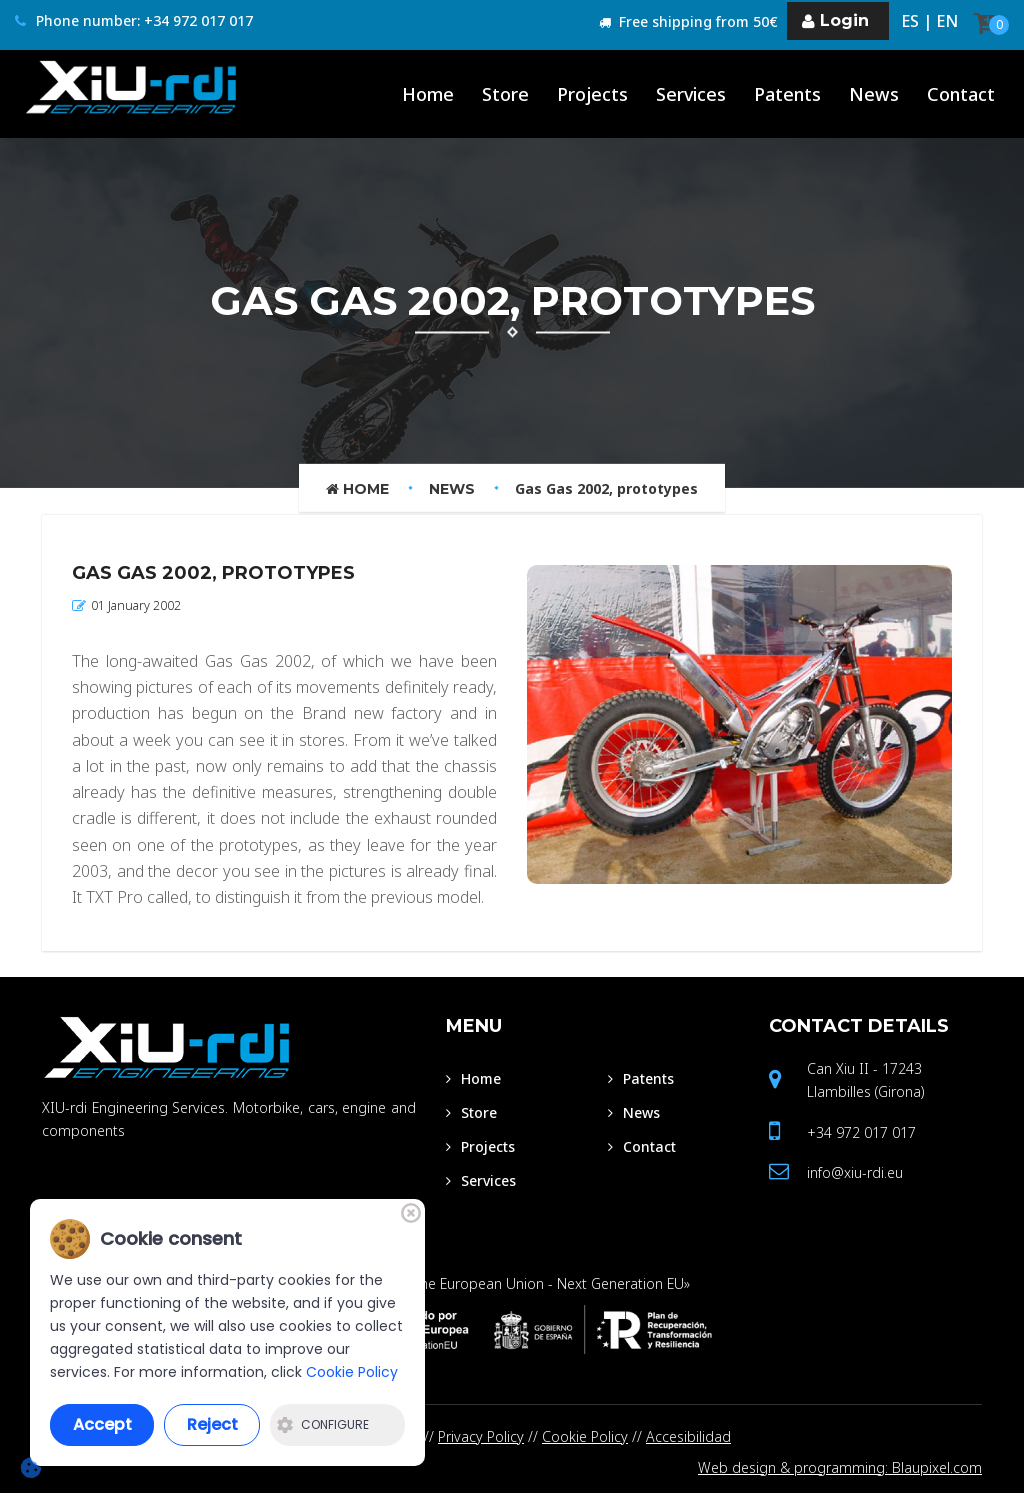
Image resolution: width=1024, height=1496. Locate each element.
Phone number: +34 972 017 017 (134, 21)
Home (357, 489)
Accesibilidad (688, 1436)
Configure (323, 1424)
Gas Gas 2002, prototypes (606, 488)
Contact (859, 1027)
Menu (474, 1027)
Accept (102, 1424)
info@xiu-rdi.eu (855, 1173)
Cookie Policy (585, 1436)
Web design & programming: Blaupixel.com (840, 1469)
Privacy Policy (481, 1436)
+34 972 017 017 (861, 1133)
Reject (212, 1424)
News (452, 489)
